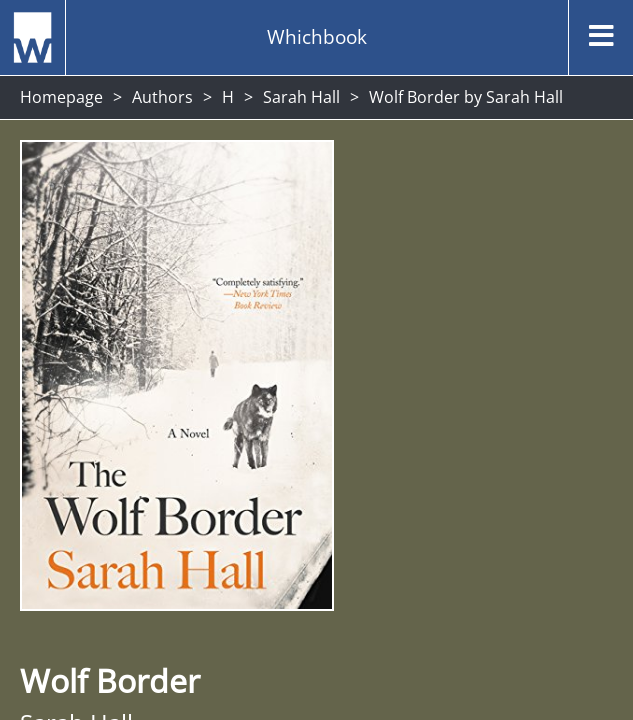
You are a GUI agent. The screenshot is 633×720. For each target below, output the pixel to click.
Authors (162, 97)
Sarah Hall (301, 97)
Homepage (61, 97)
